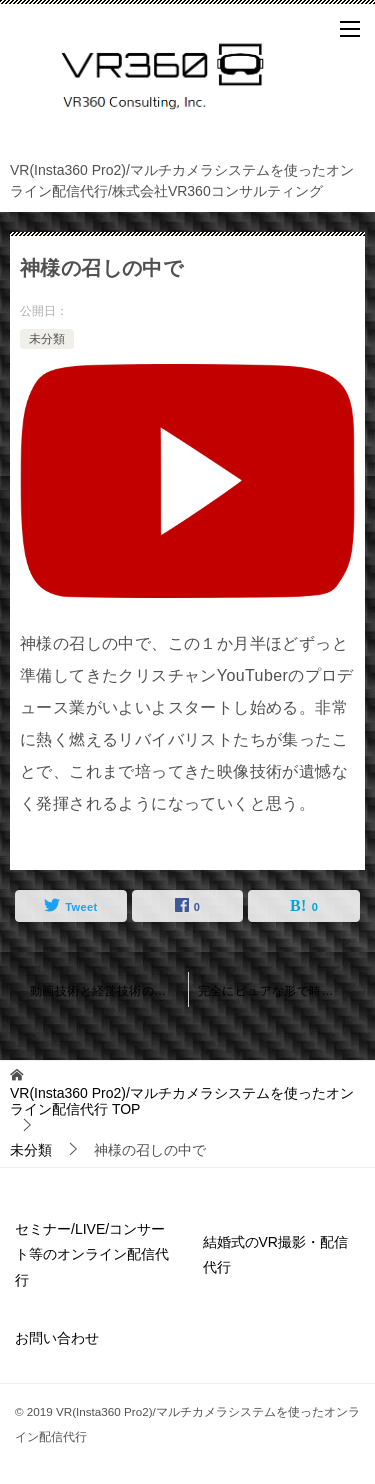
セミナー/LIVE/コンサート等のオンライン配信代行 (92, 1254)
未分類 (47, 339)
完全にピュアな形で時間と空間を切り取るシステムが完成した (282, 991)
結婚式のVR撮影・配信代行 (275, 1254)
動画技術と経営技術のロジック (109, 991)
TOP (182, 1101)
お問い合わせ (57, 1338)
